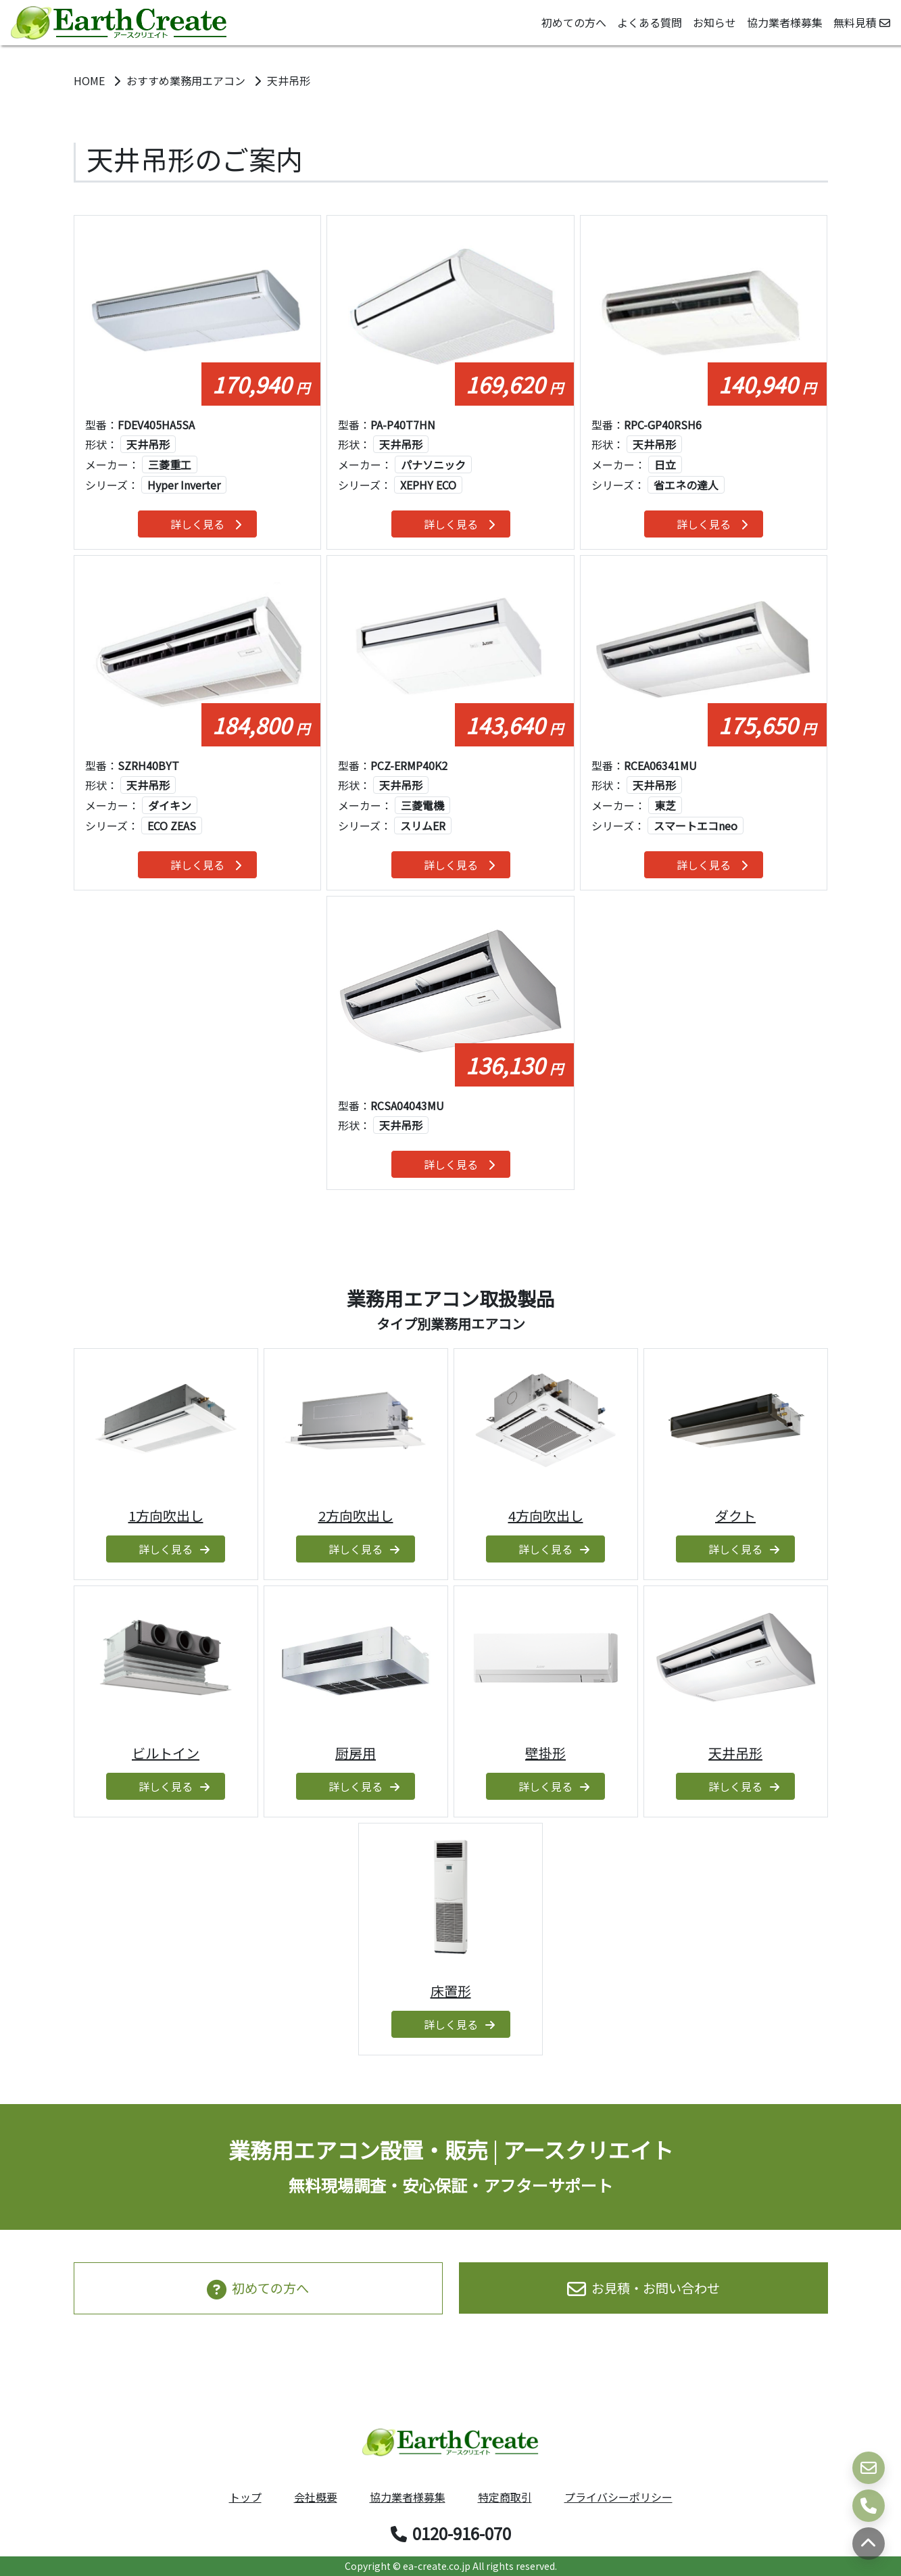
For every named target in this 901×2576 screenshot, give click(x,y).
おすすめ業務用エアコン (187, 80)
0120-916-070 (451, 2533)
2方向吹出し (355, 1515)
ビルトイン (165, 1753)
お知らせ (714, 22)
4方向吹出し (545, 1515)
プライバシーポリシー (618, 2497)
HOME (90, 80)
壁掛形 (545, 1753)
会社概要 (315, 2497)
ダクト (735, 1515)
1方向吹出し (165, 1515)
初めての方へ (573, 22)
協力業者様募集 (785, 22)
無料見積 (861, 22)
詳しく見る (206, 524)
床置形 (451, 1991)
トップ (245, 2497)
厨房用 (355, 1753)
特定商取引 (505, 2497)
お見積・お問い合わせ (643, 2288)
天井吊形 (735, 1753)
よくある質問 (649, 22)
